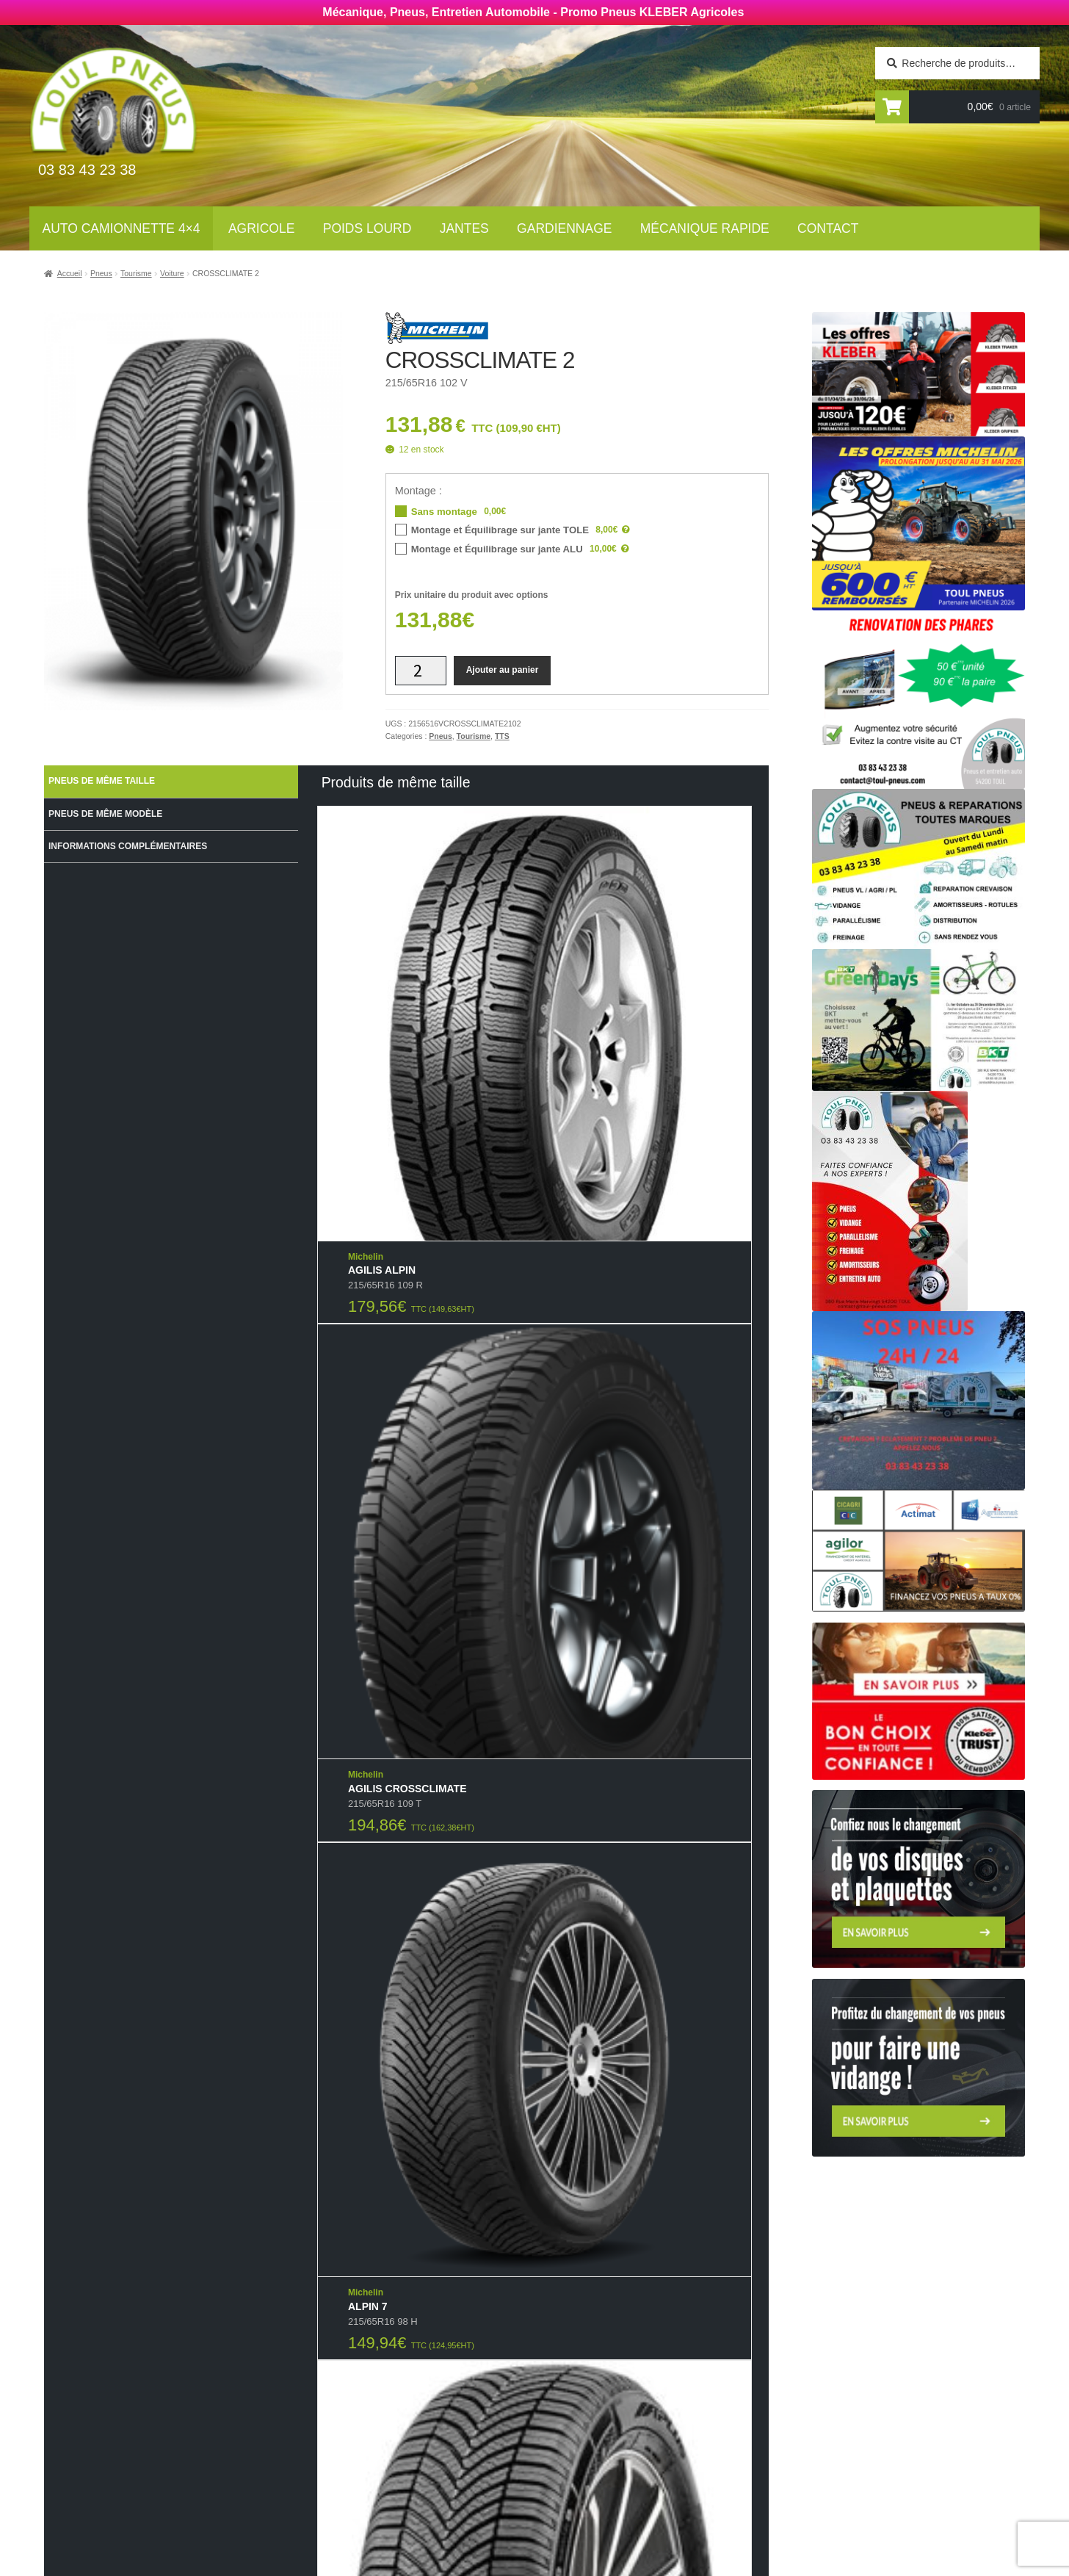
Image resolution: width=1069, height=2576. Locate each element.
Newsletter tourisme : (182, 2395)
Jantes (464, 228)
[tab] (171, 781)
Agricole (261, 228)
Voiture (172, 273)
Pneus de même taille (101, 781)
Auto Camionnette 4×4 (121, 228)
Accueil (69, 273)
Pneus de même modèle (105, 814)
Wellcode (226, 2562)
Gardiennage (564, 228)
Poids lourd (367, 228)
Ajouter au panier (502, 670)
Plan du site (581, 2496)
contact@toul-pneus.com (810, 2454)
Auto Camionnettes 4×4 (402, 2361)
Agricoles (366, 2381)
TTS (502, 736)
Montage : (418, 491)
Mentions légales (598, 2476)
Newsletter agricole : (181, 2424)
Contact (827, 228)
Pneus (101, 273)
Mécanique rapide (704, 228)
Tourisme (136, 273)
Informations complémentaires (127, 846)
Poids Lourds (375, 2401)
